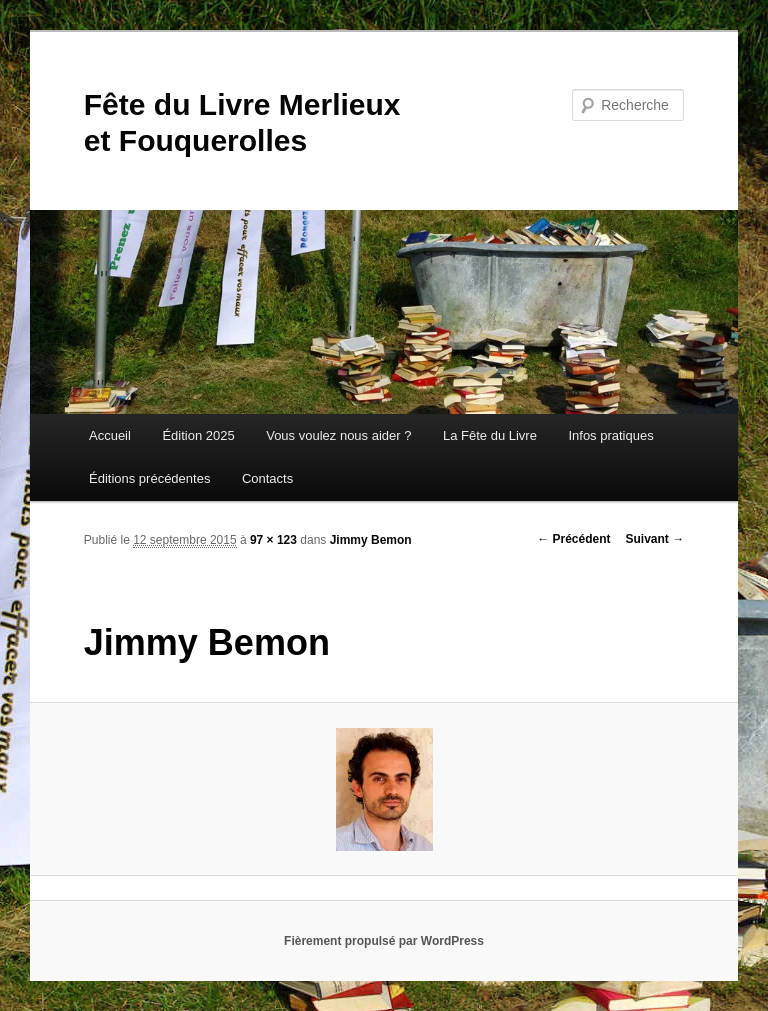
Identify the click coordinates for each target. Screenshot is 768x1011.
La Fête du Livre (490, 435)
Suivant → (655, 539)
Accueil (110, 435)
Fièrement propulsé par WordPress (384, 941)
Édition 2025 (198, 435)
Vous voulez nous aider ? (338, 435)
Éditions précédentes (149, 478)
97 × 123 (273, 540)
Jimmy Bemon (371, 540)
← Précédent (573, 539)
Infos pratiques (610, 435)
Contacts (267, 478)
